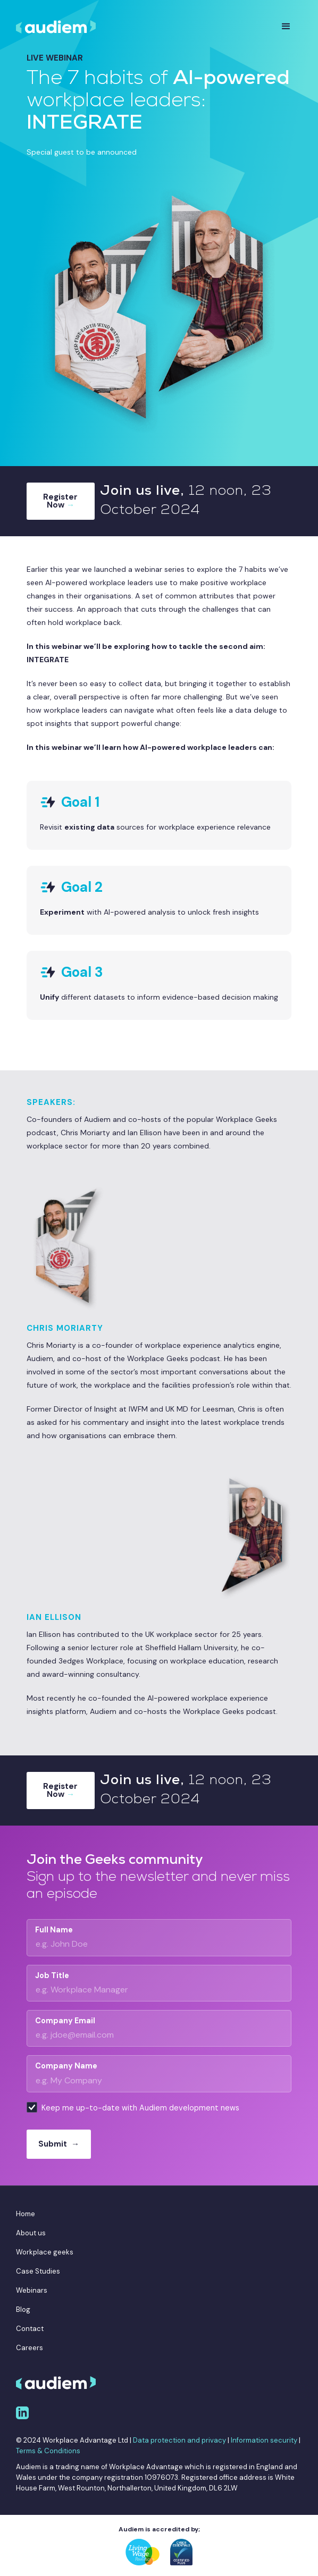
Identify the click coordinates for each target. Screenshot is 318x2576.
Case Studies (38, 2271)
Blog (23, 2309)
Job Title (52, 1975)
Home (25, 2213)
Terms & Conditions (48, 2450)
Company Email (65, 2020)
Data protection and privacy (179, 2440)
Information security (264, 2440)
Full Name (54, 1930)
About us (31, 2232)
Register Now (60, 501)
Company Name (66, 2066)
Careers (29, 2347)
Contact (30, 2328)
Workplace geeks (44, 2252)
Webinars (31, 2290)
